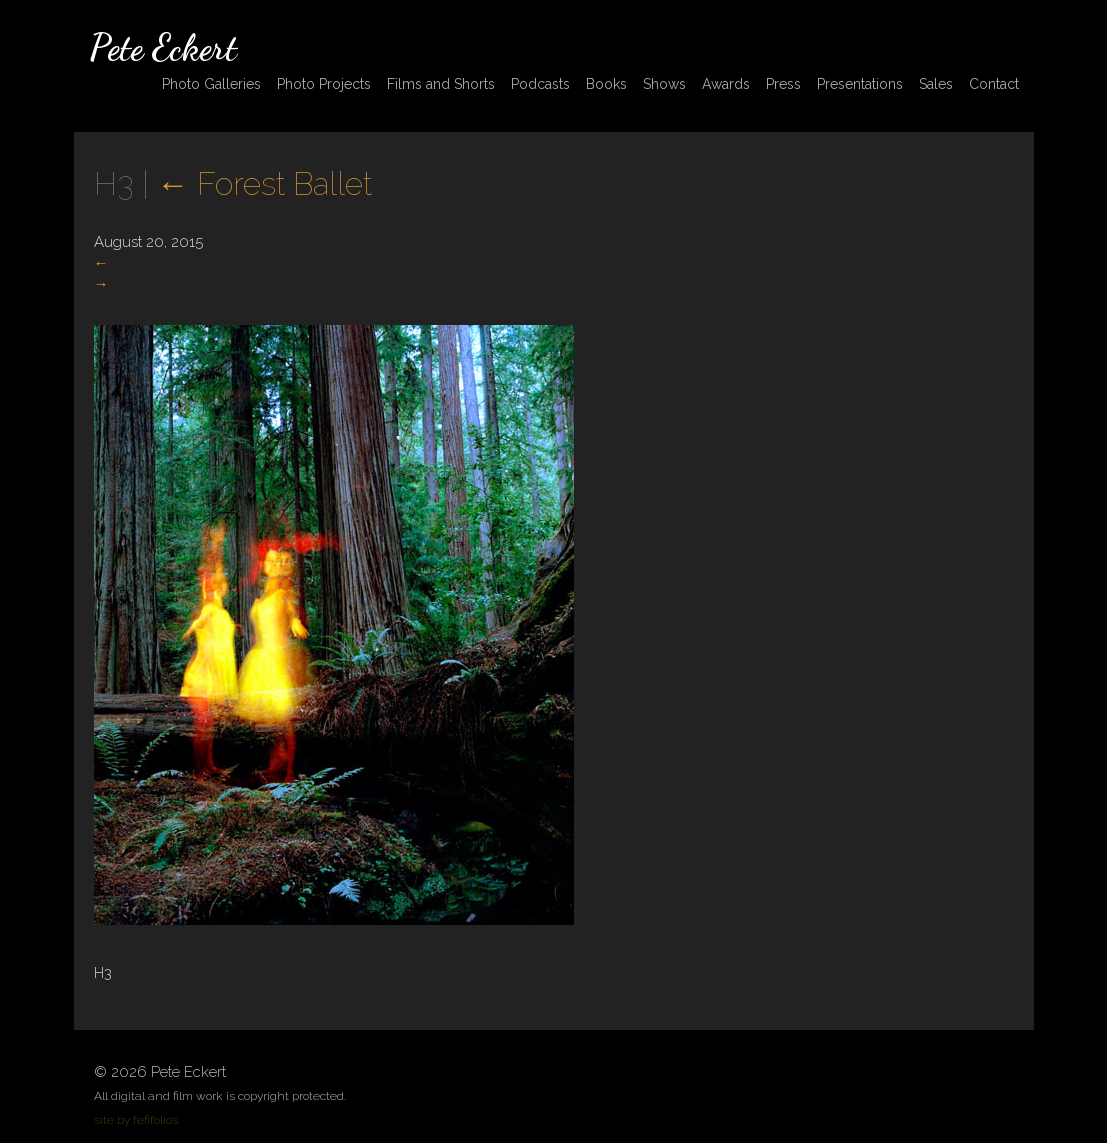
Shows (664, 84)
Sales (936, 84)
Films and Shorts (441, 84)
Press (783, 84)
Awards (726, 84)
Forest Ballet (264, 183)
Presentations (860, 84)
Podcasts (540, 84)
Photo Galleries (211, 84)
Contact (994, 84)
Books (606, 84)
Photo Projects (324, 84)
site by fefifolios (136, 1120)
